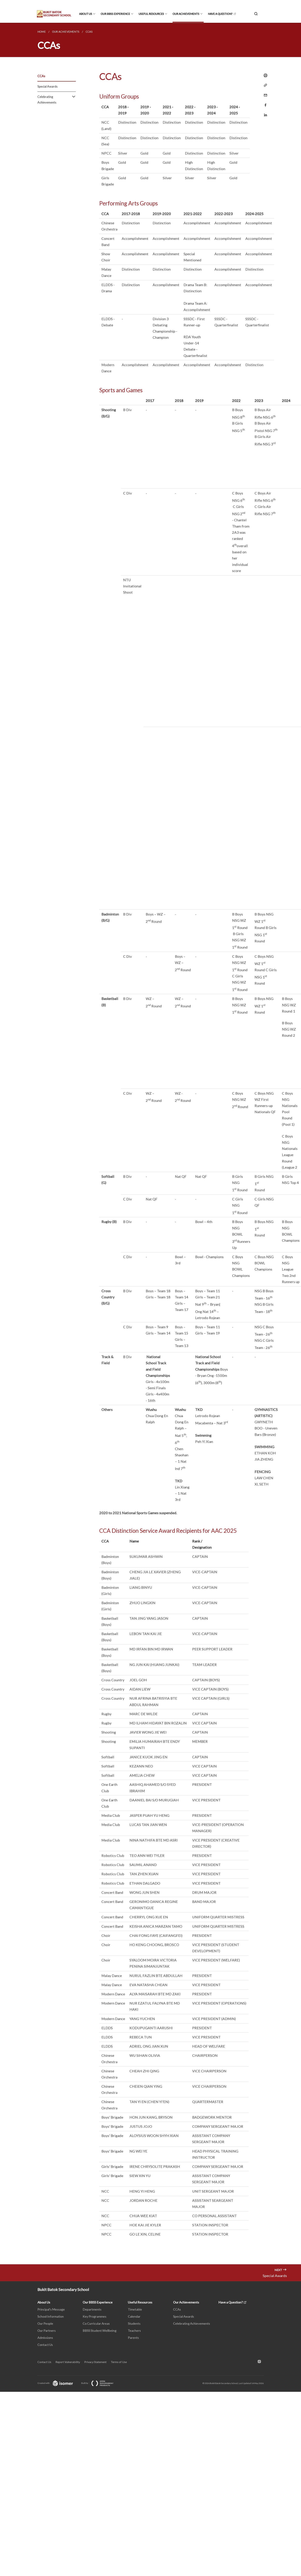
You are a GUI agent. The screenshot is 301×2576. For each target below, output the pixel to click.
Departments (92, 2309)
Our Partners (46, 2330)
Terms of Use (119, 2362)
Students (134, 2323)
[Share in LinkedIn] (264, 112)
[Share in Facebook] (264, 103)
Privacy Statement (95, 2362)
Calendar (134, 2316)
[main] (150, 1143)
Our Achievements (186, 13)
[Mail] (264, 93)
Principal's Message (51, 2309)
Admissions (45, 2338)
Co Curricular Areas (96, 2323)
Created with (58, 2383)
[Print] (264, 75)
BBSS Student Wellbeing (99, 2330)
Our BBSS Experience (115, 13)
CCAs (41, 76)
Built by (100, 2383)
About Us (85, 13)
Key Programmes (94, 2316)
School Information (50, 2316)
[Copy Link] (264, 85)
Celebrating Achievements (56, 99)
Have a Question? (220, 13)
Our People (45, 2323)
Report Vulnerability (67, 2362)
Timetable (135, 2309)
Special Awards (47, 86)
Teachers (134, 2330)
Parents (133, 2338)
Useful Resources (151, 13)
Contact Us (45, 2345)
